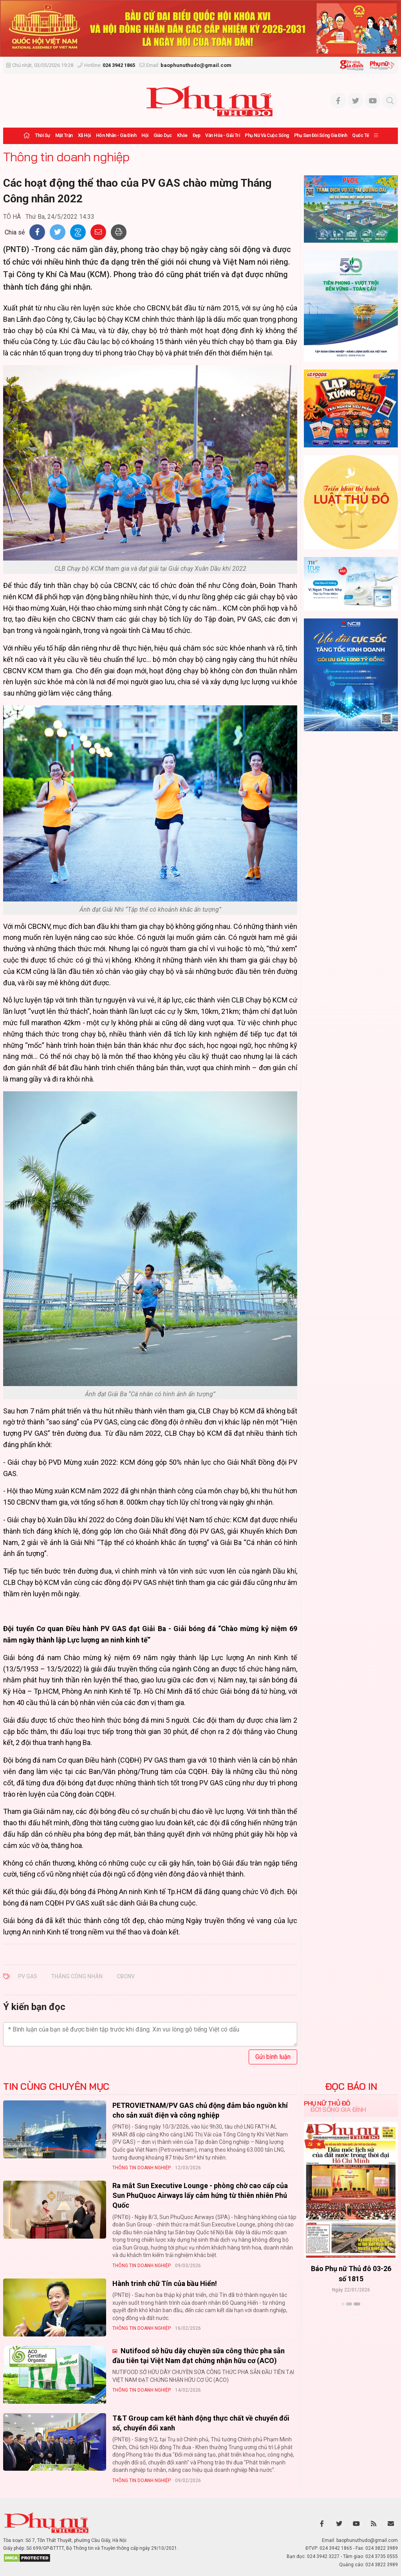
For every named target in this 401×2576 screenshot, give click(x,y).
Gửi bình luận (273, 2056)
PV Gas (27, 1976)
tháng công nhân (77, 1976)
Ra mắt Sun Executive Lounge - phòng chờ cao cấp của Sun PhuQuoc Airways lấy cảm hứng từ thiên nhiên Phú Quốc (200, 2195)
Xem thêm (351, 2318)
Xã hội (84, 135)
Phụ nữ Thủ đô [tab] (327, 2103)
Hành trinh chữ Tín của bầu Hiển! (164, 2283)
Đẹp (196, 135)
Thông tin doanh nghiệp (66, 156)
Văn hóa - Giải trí (222, 135)
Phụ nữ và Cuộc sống (267, 135)
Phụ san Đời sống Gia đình (320, 135)
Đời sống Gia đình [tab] (338, 2109)
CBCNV (126, 1976)
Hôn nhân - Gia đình (116, 135)
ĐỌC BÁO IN (351, 2086)
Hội (144, 135)
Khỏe (182, 135)
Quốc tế (360, 135)
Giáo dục (163, 135)
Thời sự (42, 135)
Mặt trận (64, 135)
